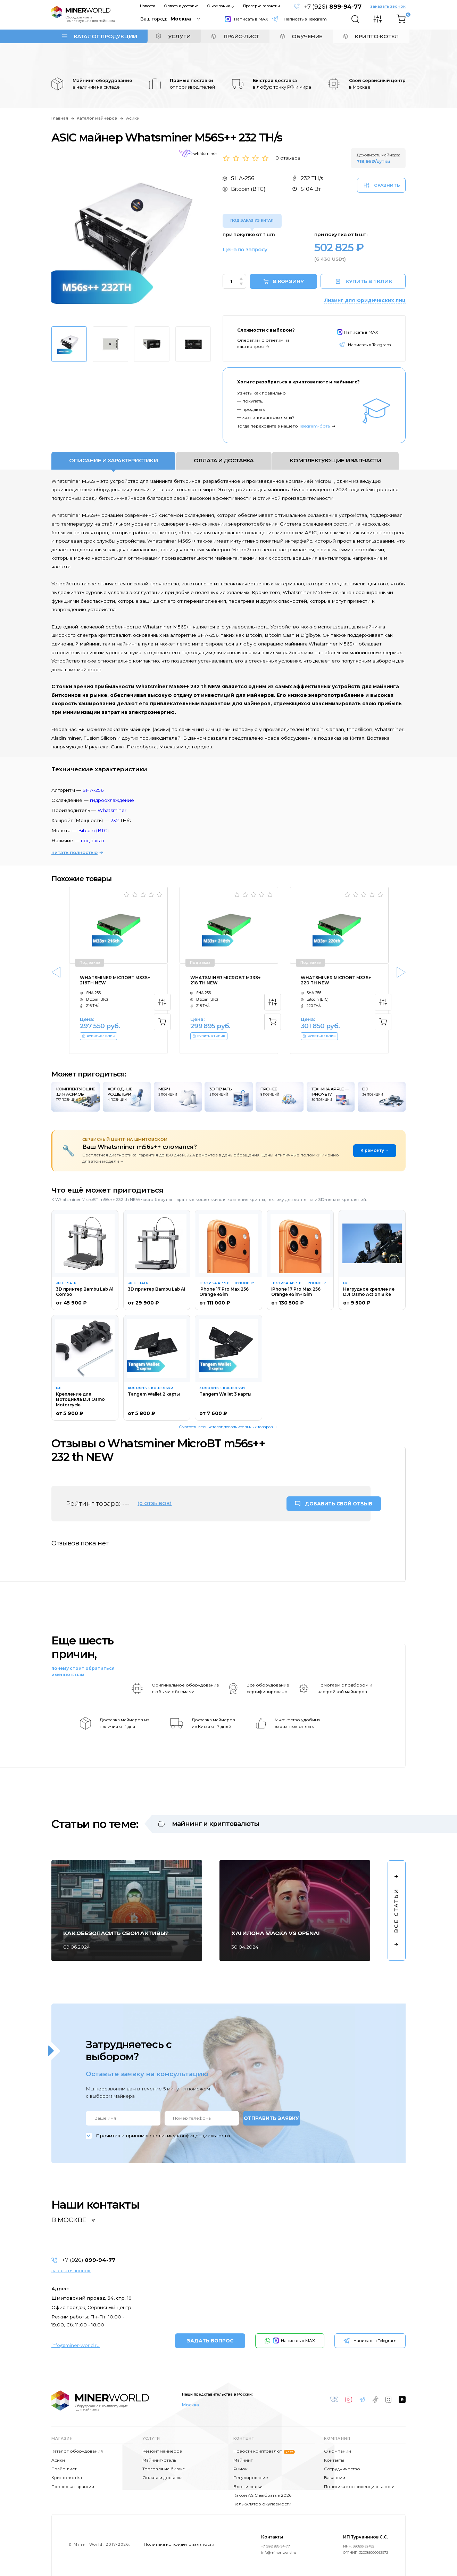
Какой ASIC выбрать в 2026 (262, 2495)
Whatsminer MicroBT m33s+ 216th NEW (115, 980)
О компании (218, 6)
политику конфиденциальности (191, 2135)
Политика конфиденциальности (359, 2486)
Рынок (240, 2468)
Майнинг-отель (159, 2460)
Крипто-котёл (66, 2477)
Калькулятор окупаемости (262, 2503)
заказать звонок (388, 6)
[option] (131, 240)
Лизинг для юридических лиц (365, 300)
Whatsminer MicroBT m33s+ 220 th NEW (336, 980)
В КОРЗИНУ (288, 281)
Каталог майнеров (97, 118)
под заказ (92, 840)
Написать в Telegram (305, 19)
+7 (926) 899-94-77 (275, 2546)
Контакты (334, 2460)
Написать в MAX (246, 19)
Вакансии (334, 2477)
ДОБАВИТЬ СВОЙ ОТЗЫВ (338, 1503)
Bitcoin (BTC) (93, 830)
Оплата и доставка (181, 6)
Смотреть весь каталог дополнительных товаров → (228, 1426)
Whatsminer (112, 810)
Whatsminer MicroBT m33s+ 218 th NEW (225, 980)
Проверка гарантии (261, 6)
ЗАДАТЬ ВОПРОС (210, 2340)
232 (114, 820)
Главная (59, 118)
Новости (147, 6)
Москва (190, 2405)
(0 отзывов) (155, 1503)
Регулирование (250, 2477)
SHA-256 (93, 790)
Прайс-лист (63, 2468)
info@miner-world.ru (75, 2345)
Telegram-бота (314, 426)
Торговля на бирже (163, 2468)
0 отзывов (287, 158)
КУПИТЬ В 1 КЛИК (364, 281)
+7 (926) (332, 6)
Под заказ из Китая (252, 220)
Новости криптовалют (264, 2451)
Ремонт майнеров (162, 2451)
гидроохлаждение (112, 800)
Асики (133, 118)
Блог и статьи (248, 2486)
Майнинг (243, 2460)
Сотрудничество (342, 2468)
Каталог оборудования (77, 2451)
